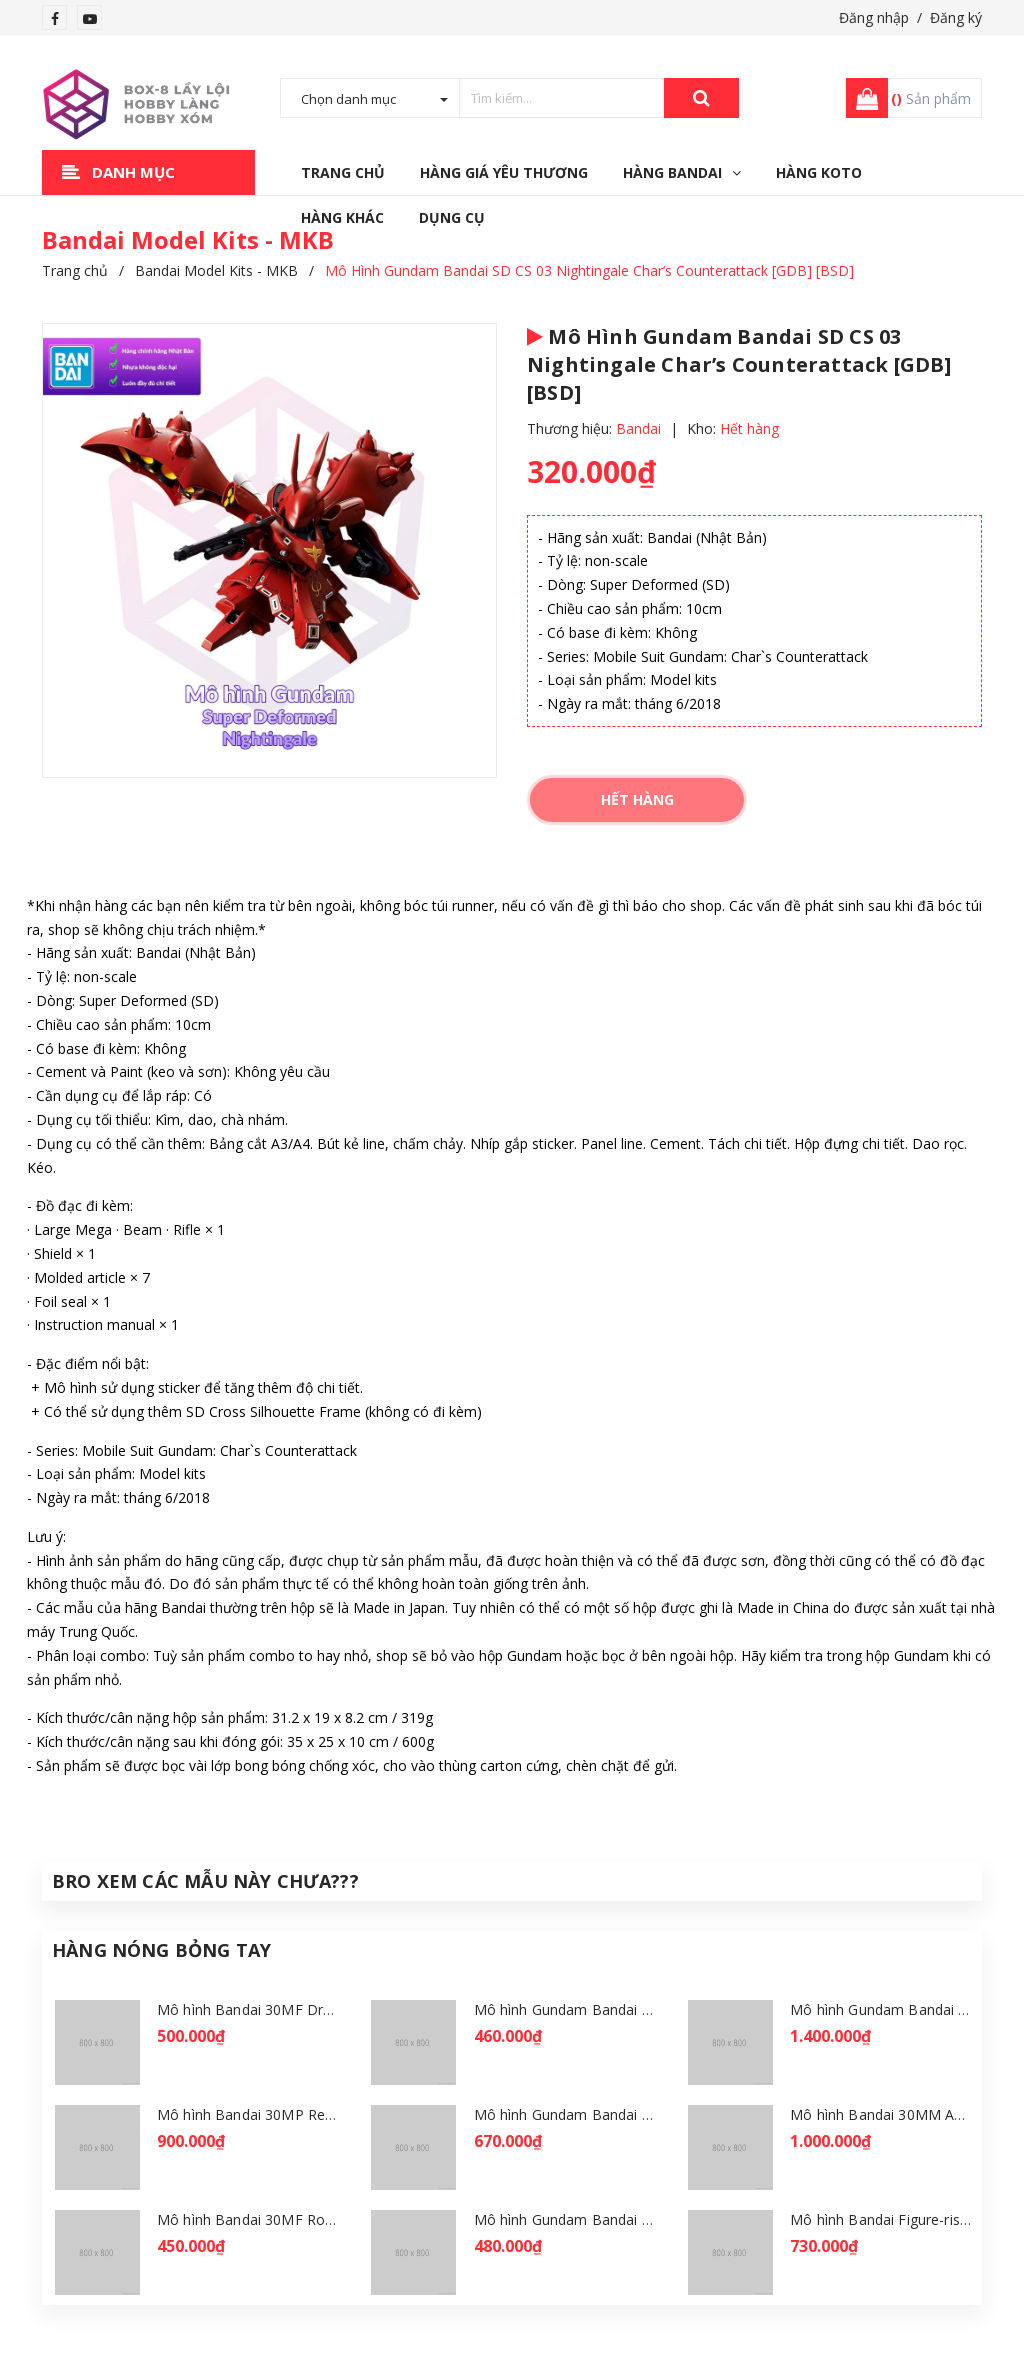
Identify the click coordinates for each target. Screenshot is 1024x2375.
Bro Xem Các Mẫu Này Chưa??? (205, 1881)
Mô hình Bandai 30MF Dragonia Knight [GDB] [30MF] (333, 2009)
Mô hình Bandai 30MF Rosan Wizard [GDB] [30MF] (325, 2219)
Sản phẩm (931, 98)
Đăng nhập (874, 17)
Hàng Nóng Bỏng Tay (161, 1950)
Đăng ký (956, 17)
